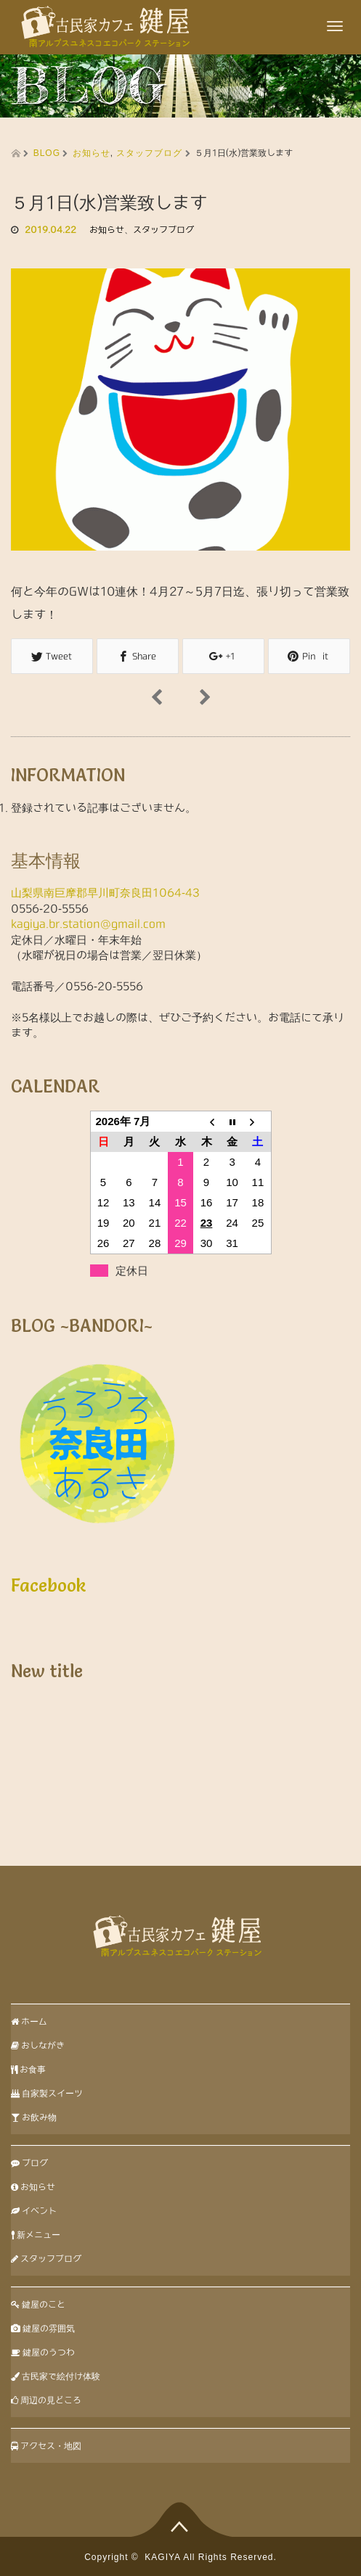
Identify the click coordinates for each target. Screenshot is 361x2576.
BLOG (46, 153)
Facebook (48, 1585)
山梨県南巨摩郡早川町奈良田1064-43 (105, 892)
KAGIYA (162, 2557)
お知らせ (91, 153)
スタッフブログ (149, 153)
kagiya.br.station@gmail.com (88, 923)
